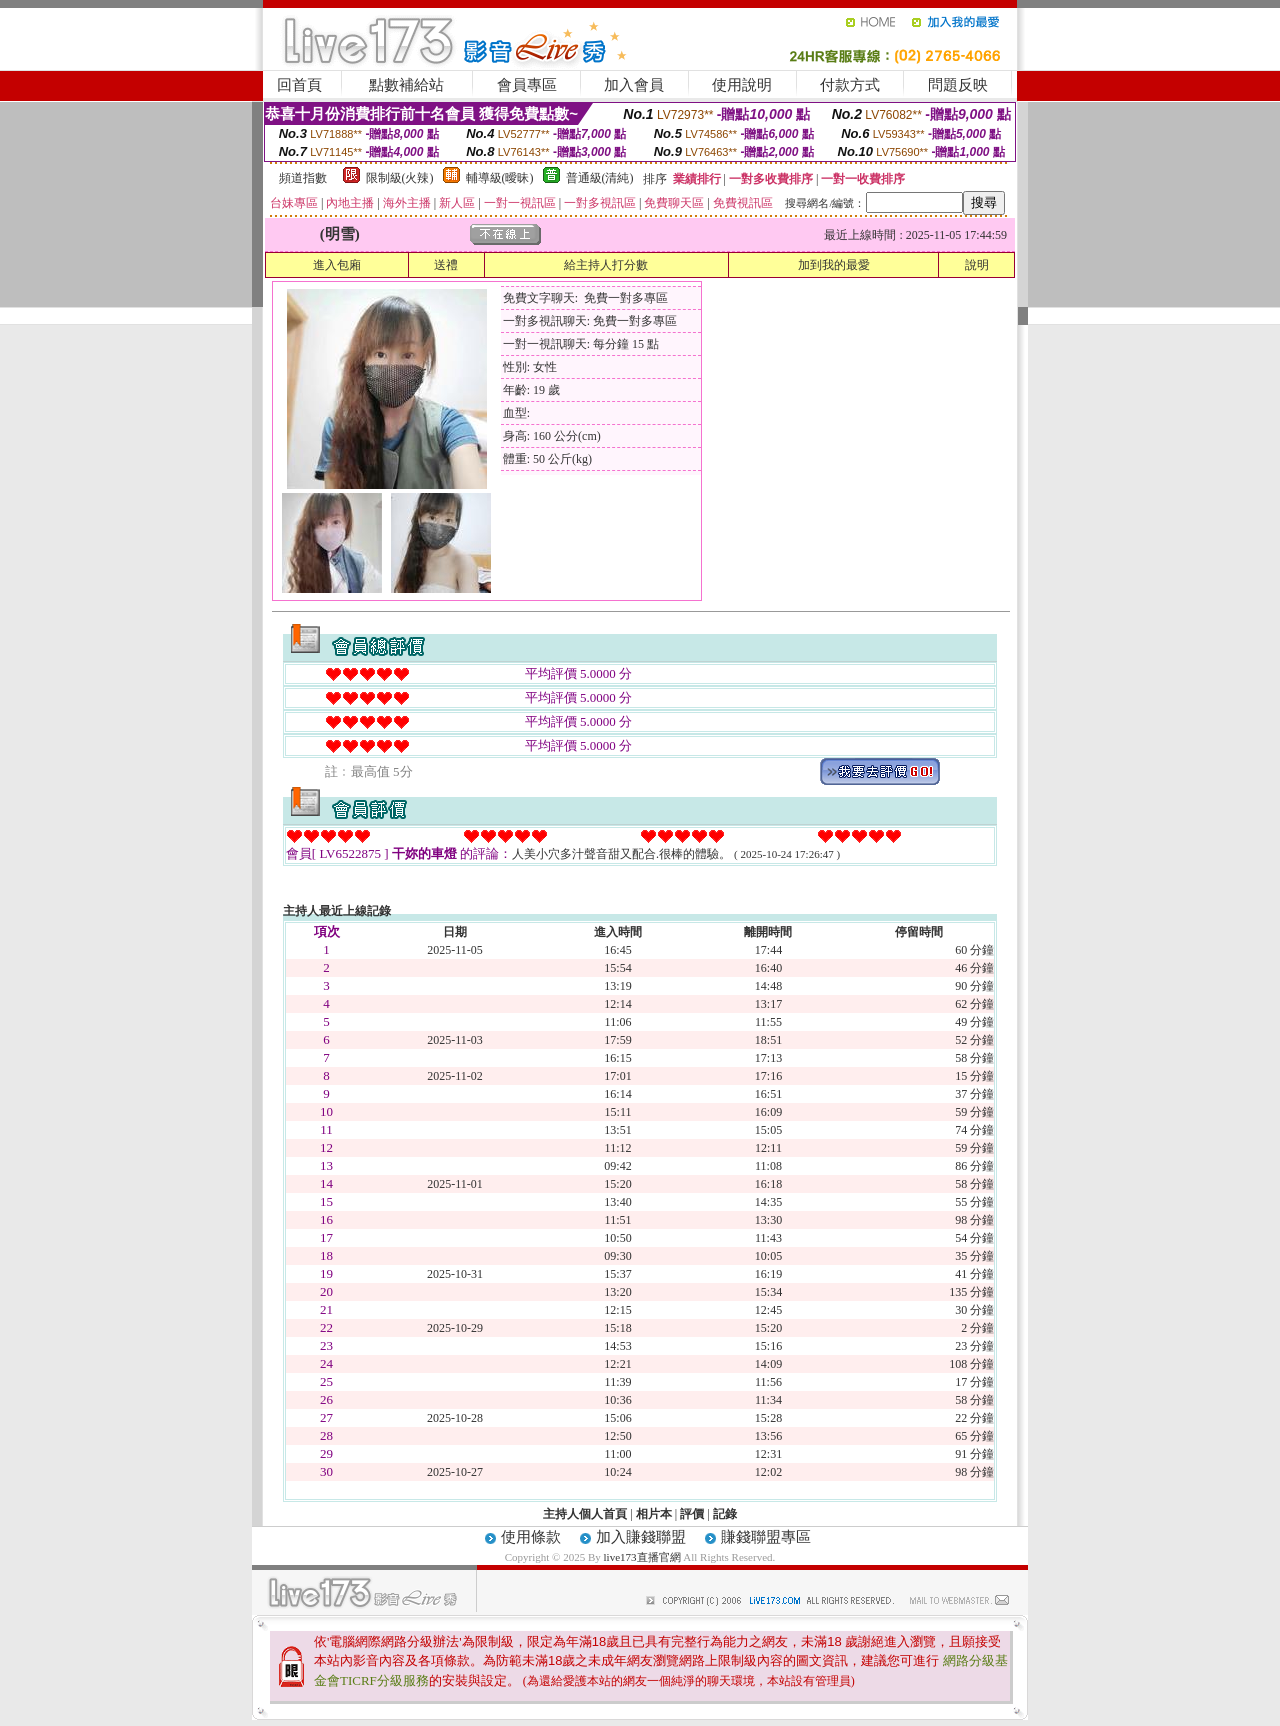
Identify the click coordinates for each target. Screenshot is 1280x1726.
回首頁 (299, 85)
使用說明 (742, 85)
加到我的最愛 (834, 265)
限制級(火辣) (400, 178)
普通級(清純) (600, 178)
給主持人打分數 (606, 265)
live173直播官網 (642, 1557)
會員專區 (527, 85)
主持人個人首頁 (585, 1514)
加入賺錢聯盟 (641, 1537)
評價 (692, 1514)
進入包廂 (337, 265)
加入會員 (634, 85)
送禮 (446, 265)
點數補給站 (406, 85)
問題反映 (958, 85)
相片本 (654, 1514)
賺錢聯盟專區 (766, 1537)
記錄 (725, 1514)
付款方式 (850, 85)
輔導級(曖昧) (500, 178)
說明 (977, 265)
